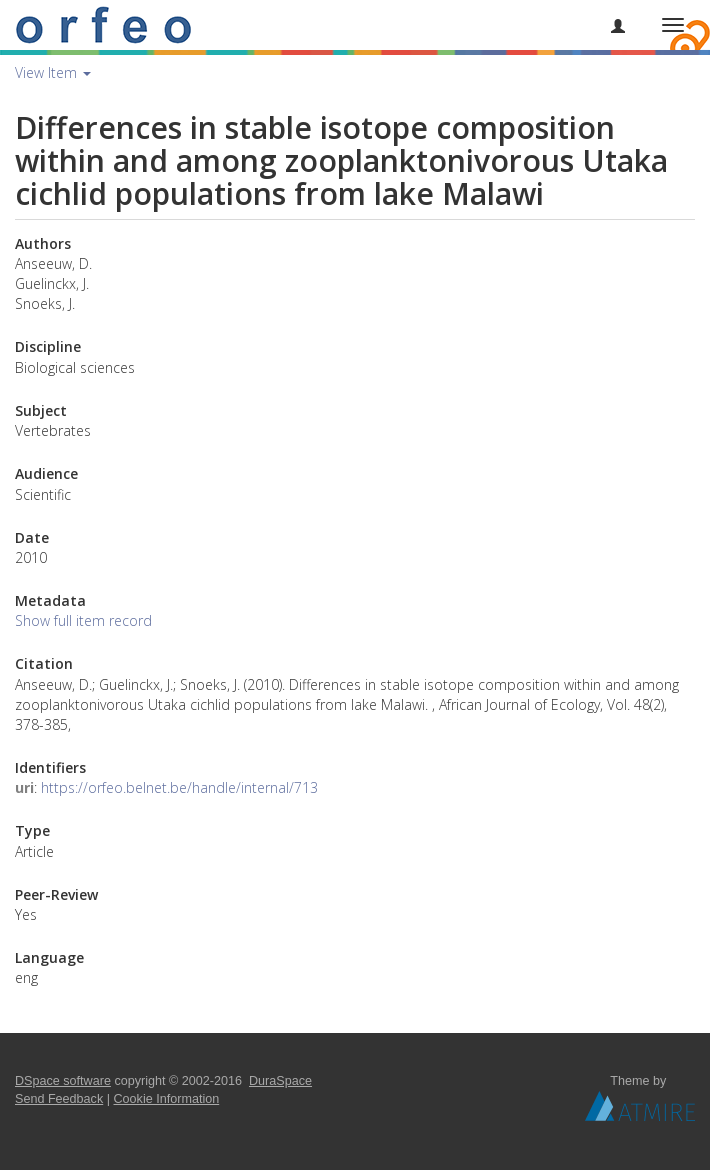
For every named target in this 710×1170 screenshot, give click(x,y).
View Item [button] (53, 72)
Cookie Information (167, 1099)
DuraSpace (280, 1081)
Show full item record (83, 620)
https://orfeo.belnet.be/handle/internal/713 (179, 787)
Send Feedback (59, 1099)
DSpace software (63, 1081)
